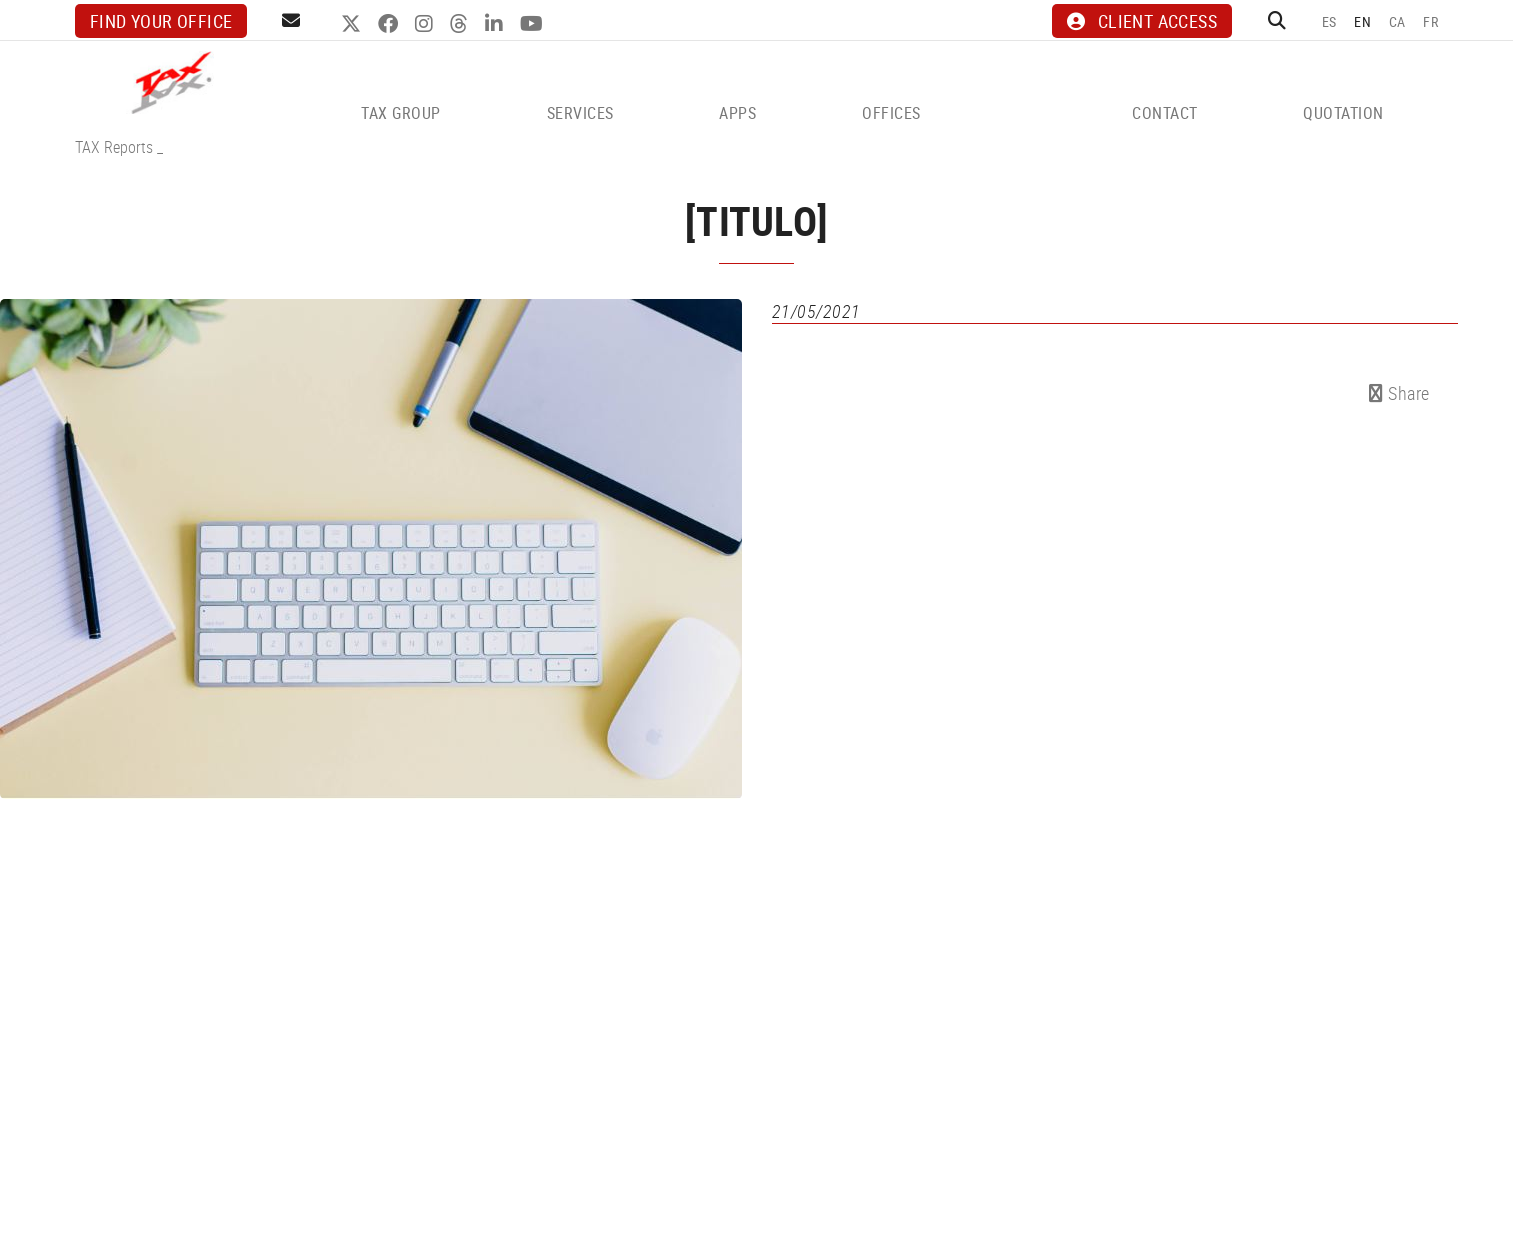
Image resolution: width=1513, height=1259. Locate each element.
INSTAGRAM (426, 24)
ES (1329, 21)
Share (1399, 393)
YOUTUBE (534, 24)
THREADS (461, 24)
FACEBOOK (390, 24)
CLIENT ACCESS (1142, 21)
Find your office (161, 21)
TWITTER (353, 24)
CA (1397, 21)
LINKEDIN (496, 24)
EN (1362, 21)
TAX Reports (114, 147)
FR (1430, 21)
